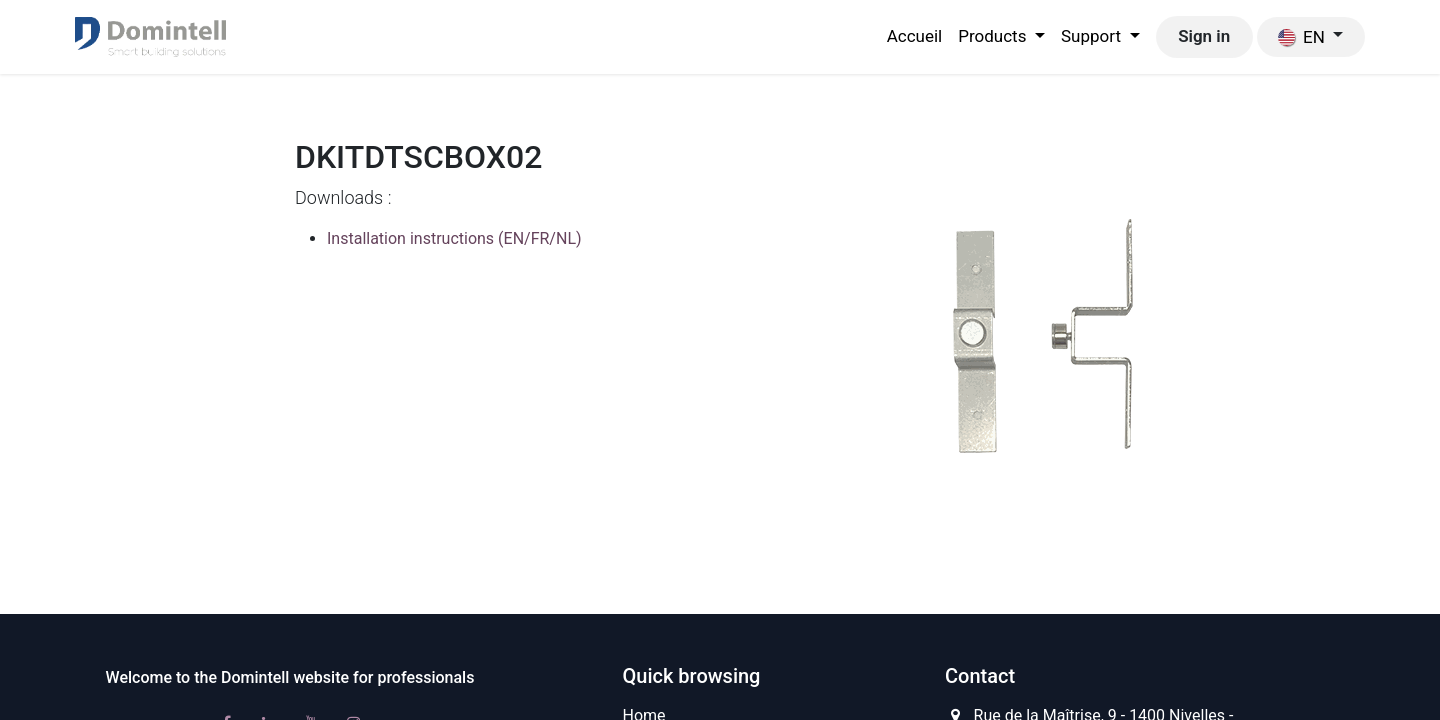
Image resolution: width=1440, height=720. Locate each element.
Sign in (1204, 36)
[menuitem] (915, 37)
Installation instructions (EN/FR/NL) (454, 238)
